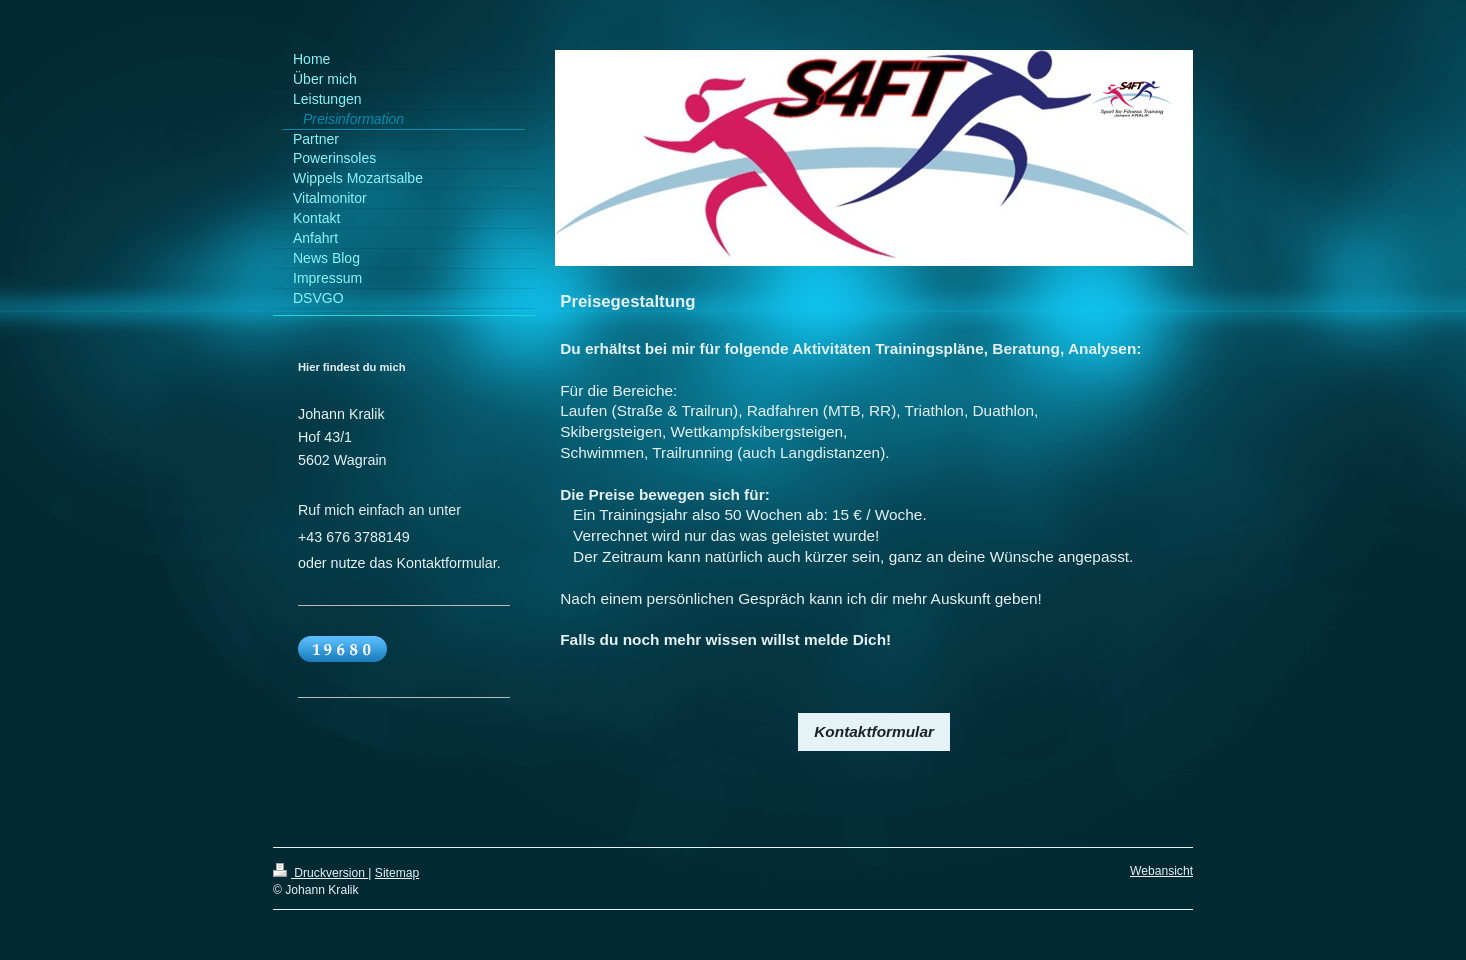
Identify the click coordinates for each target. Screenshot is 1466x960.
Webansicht (1161, 871)
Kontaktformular (874, 731)
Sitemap (397, 873)
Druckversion (320, 873)
